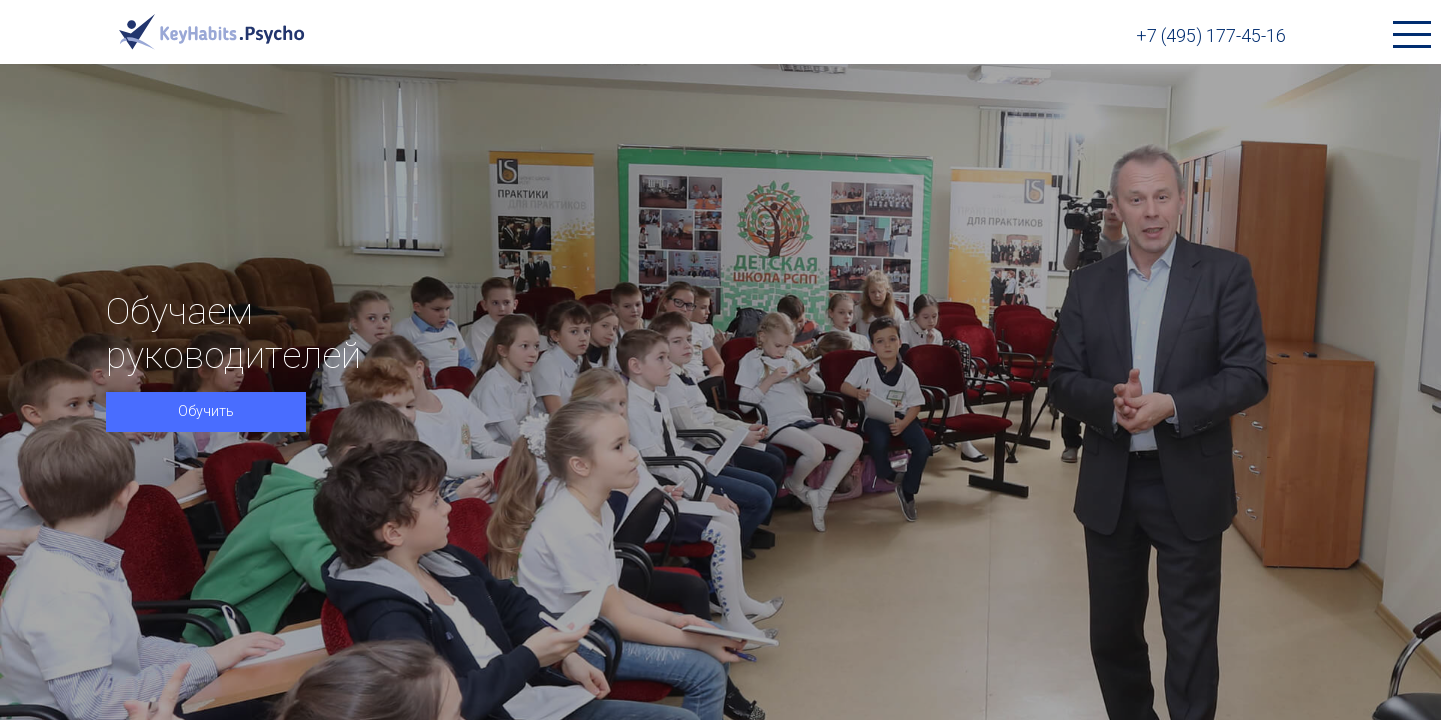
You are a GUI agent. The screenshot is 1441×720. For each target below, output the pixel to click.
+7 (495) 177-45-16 (1261, 35)
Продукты (591, 35)
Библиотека (746, 35)
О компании (910, 35)
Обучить (206, 439)
